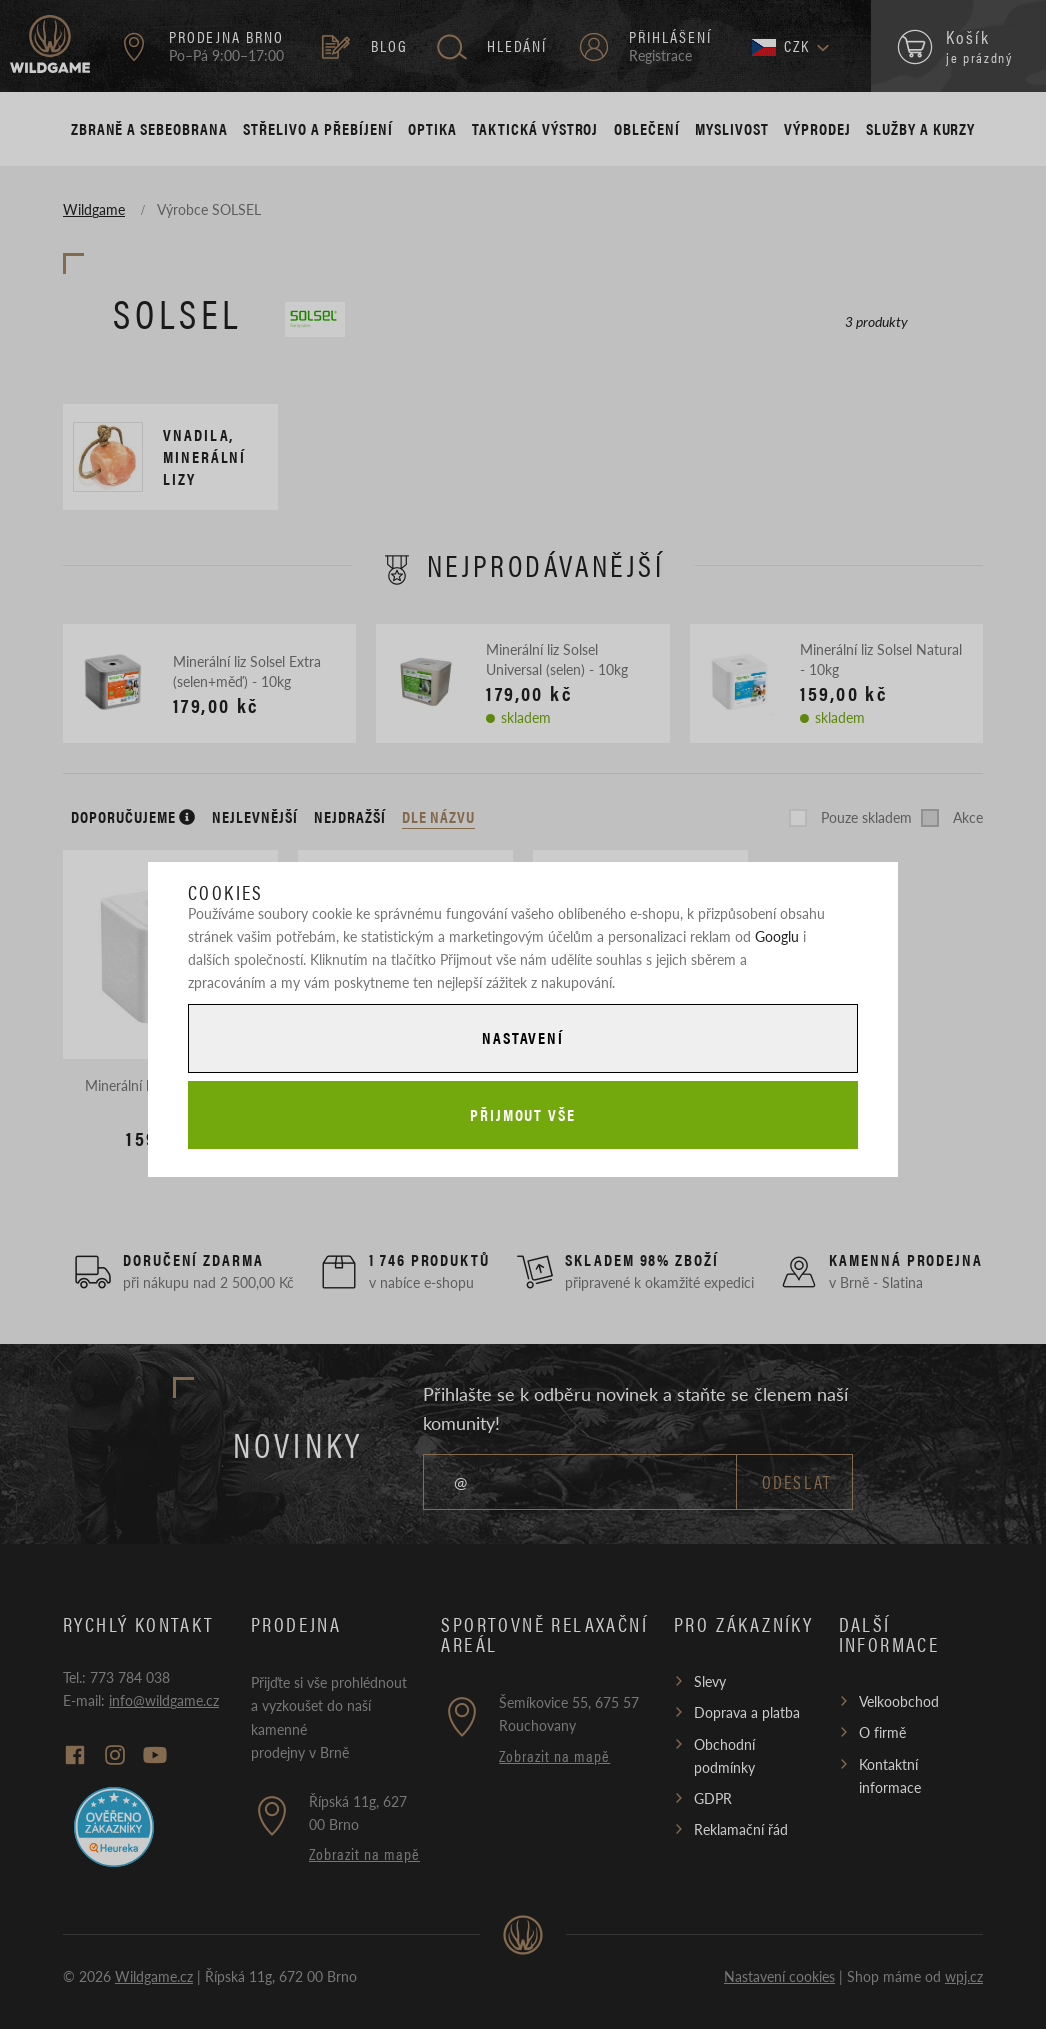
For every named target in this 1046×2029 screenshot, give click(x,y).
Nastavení (523, 1037)
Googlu (777, 936)
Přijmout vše (523, 1114)
